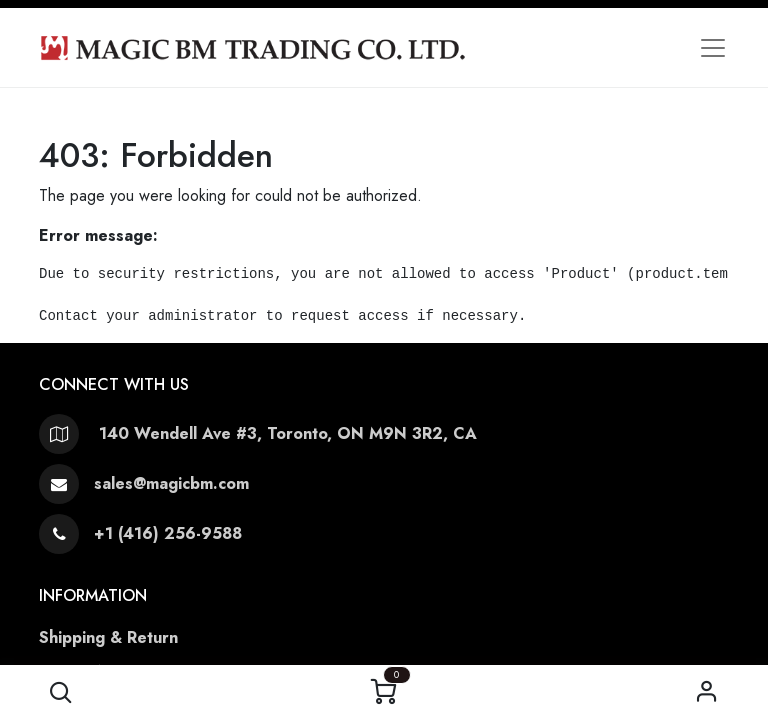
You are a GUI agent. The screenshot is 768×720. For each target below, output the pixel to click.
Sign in (707, 692)
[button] (60, 692)
